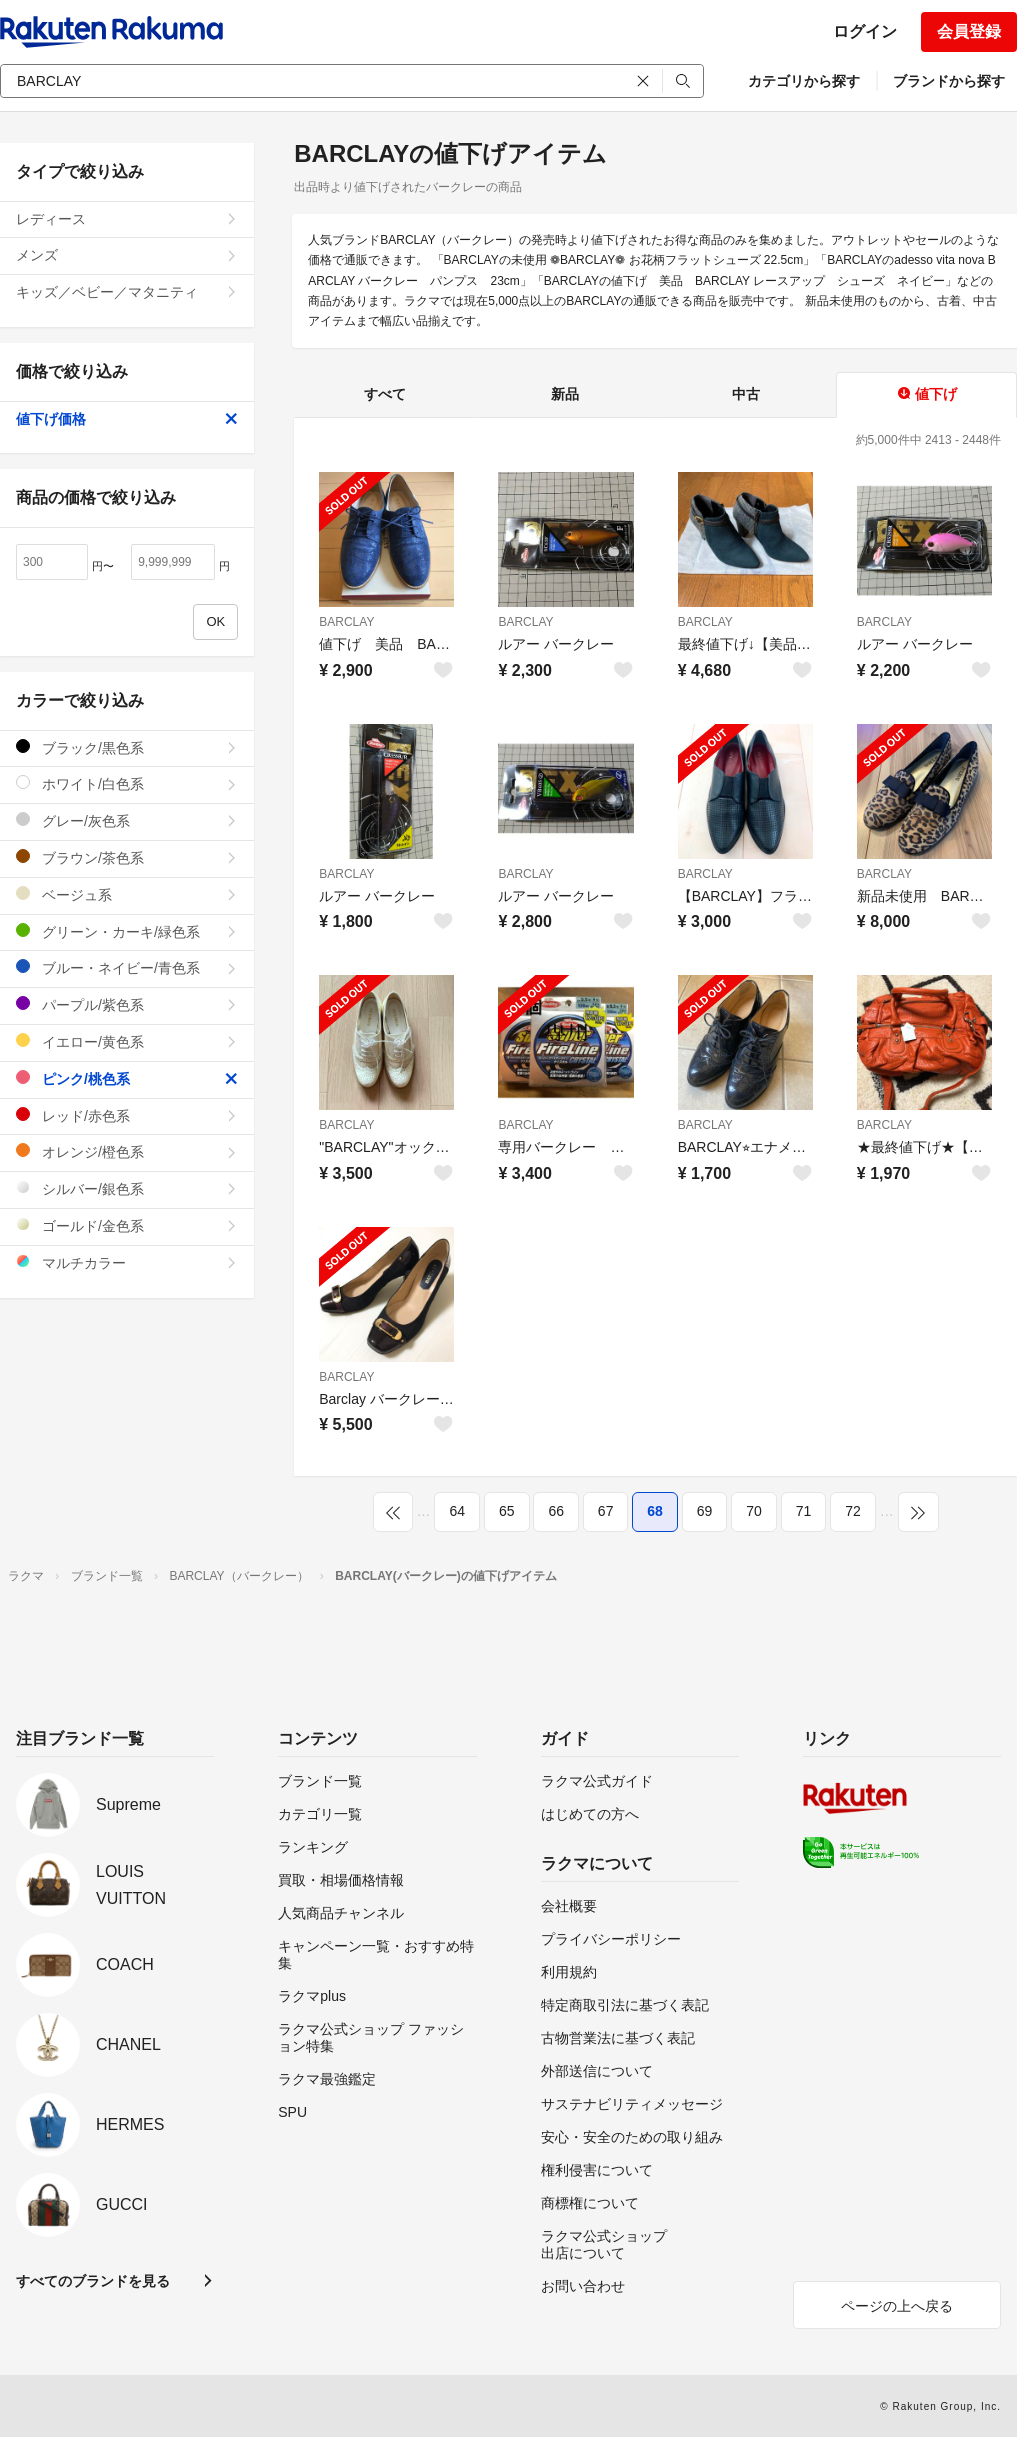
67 (606, 1511)
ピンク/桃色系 (127, 1078)
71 (804, 1511)
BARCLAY (346, 622)
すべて (385, 394)
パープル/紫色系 (127, 1004)
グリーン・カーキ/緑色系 (127, 931)
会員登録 (969, 31)
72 (853, 1511)
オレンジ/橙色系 (127, 1151)
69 (705, 1511)
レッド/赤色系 (127, 1115)
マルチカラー (127, 1262)
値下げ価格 (127, 419)
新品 (565, 394)
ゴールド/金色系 (127, 1225)
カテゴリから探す (804, 81)
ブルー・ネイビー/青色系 (127, 967)
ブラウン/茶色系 (127, 857)
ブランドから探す (949, 81)
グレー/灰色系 (127, 820)
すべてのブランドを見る (93, 2281)
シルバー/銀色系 (127, 1188)
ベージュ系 (127, 894)
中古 (746, 394)
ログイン (865, 31)
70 (754, 1511)
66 (556, 1511)
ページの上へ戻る (897, 2306)
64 (457, 1511)
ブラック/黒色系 (127, 747)
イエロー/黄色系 (127, 1041)
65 (507, 1511)
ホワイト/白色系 (127, 783)
